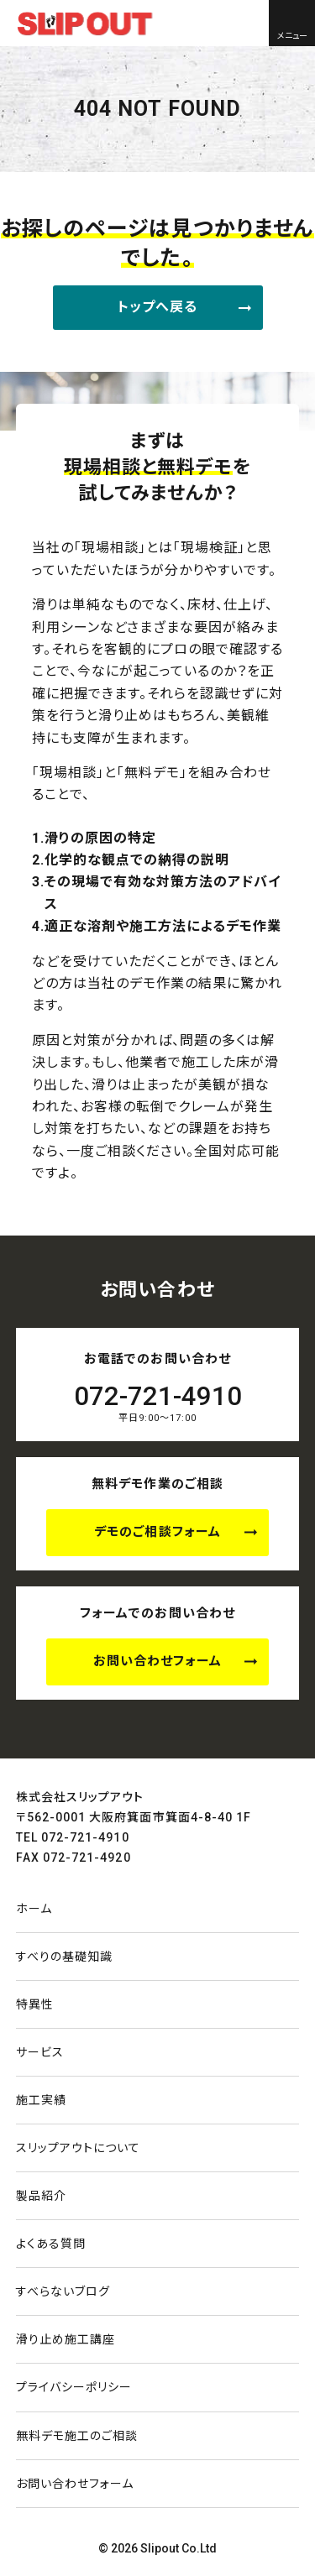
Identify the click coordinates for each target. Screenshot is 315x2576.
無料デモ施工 (77, 2436)
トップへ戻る (157, 307)
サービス (40, 2052)
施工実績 (41, 2100)
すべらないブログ (63, 2291)
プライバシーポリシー (74, 2387)
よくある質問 (51, 2243)
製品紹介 (41, 2195)
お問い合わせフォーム (158, 1661)
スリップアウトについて (78, 2148)
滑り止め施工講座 (65, 2339)
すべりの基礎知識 (64, 1956)
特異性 (35, 2004)
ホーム (34, 1908)
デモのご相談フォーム (157, 1531)
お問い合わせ (75, 2483)
